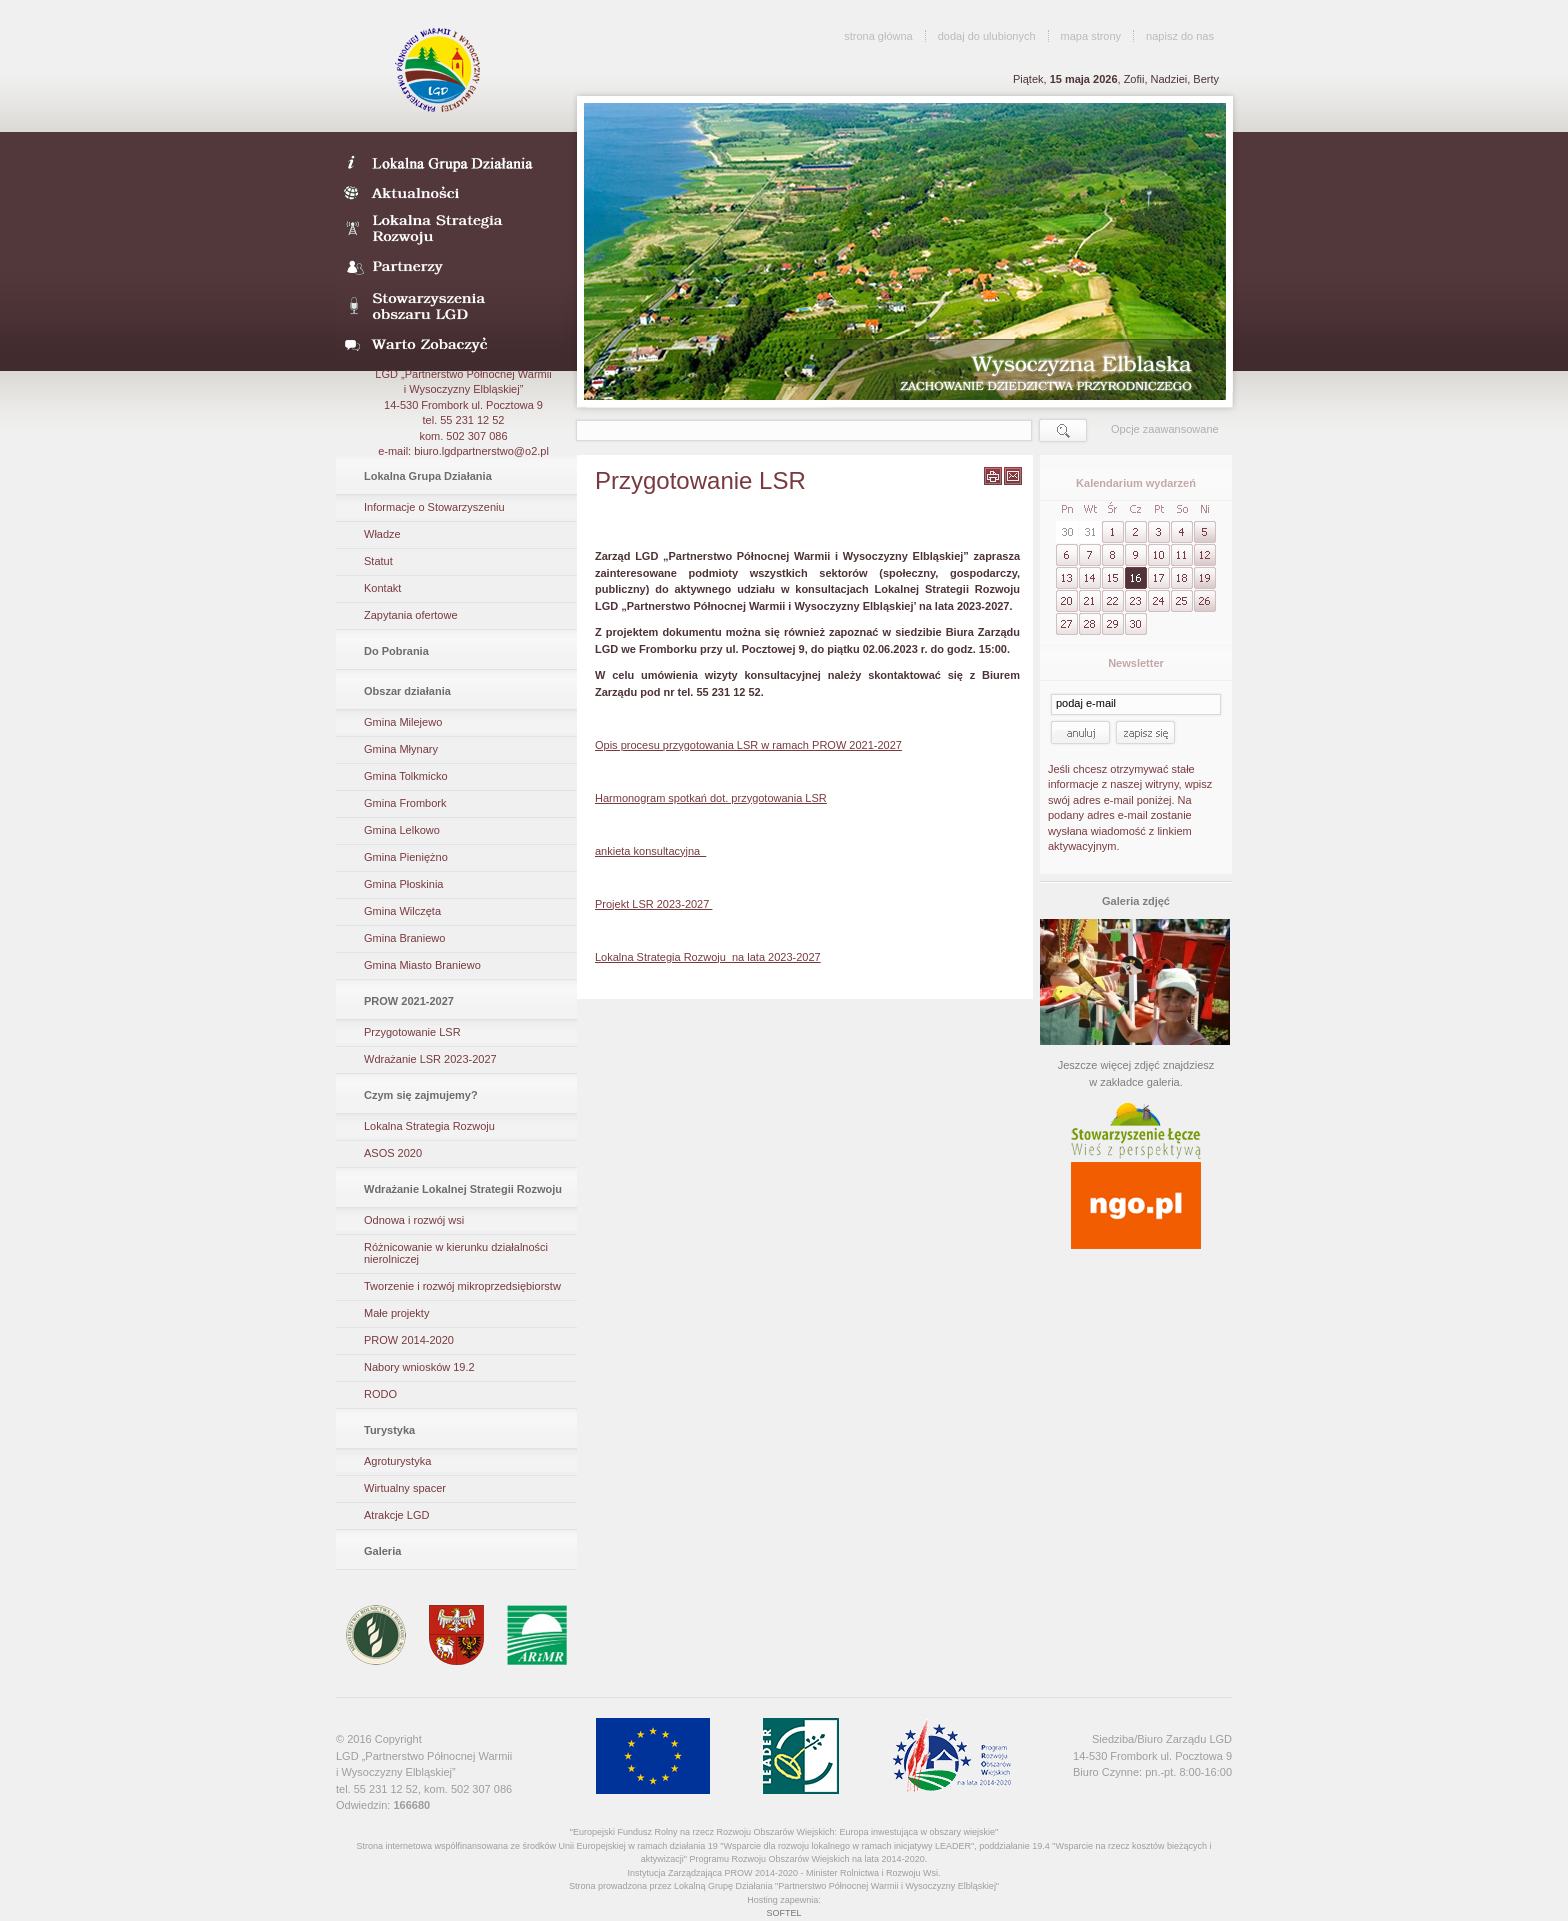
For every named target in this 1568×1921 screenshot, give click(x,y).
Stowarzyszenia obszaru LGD (449, 306)
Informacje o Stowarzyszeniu (434, 507)
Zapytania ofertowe (411, 615)
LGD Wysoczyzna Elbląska (439, 70)
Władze (382, 534)
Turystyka (389, 1430)
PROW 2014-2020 (409, 1340)
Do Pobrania (396, 651)
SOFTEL (783, 1913)
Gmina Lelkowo (402, 830)
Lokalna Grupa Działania (428, 476)
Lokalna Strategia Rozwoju (449, 230)
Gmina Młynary (401, 749)
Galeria (382, 1551)
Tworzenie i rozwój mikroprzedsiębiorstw (462, 1286)
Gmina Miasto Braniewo (422, 965)
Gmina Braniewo (404, 938)
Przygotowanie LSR (412, 1032)
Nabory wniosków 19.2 (419, 1367)
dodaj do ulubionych (987, 36)
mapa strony (1091, 36)
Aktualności (449, 192)
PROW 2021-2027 (409, 1001)
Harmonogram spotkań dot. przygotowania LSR (711, 798)
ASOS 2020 (393, 1153)
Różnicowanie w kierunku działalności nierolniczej (456, 1253)
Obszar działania (407, 691)
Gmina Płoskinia (403, 884)
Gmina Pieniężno (406, 857)
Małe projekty (396, 1313)
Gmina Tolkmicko (406, 776)
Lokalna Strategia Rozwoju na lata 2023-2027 (708, 957)
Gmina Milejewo (403, 722)
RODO (380, 1394)
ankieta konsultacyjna (650, 851)
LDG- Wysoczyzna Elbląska (449, 162)
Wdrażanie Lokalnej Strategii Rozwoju (463, 1189)
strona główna (878, 36)
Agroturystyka (397, 1461)
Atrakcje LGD (396, 1515)
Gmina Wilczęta (402, 911)
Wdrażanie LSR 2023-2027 (430, 1059)
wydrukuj (993, 476)
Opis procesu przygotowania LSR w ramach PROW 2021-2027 (748, 745)
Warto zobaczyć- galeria (449, 344)
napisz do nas (1180, 36)
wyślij (1013, 476)
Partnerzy (449, 268)
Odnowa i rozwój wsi (414, 1220)
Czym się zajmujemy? (421, 1095)
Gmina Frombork (405, 803)
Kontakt (382, 588)
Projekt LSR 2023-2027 (653, 904)
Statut (378, 561)
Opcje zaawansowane (1165, 429)
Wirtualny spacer (405, 1488)
